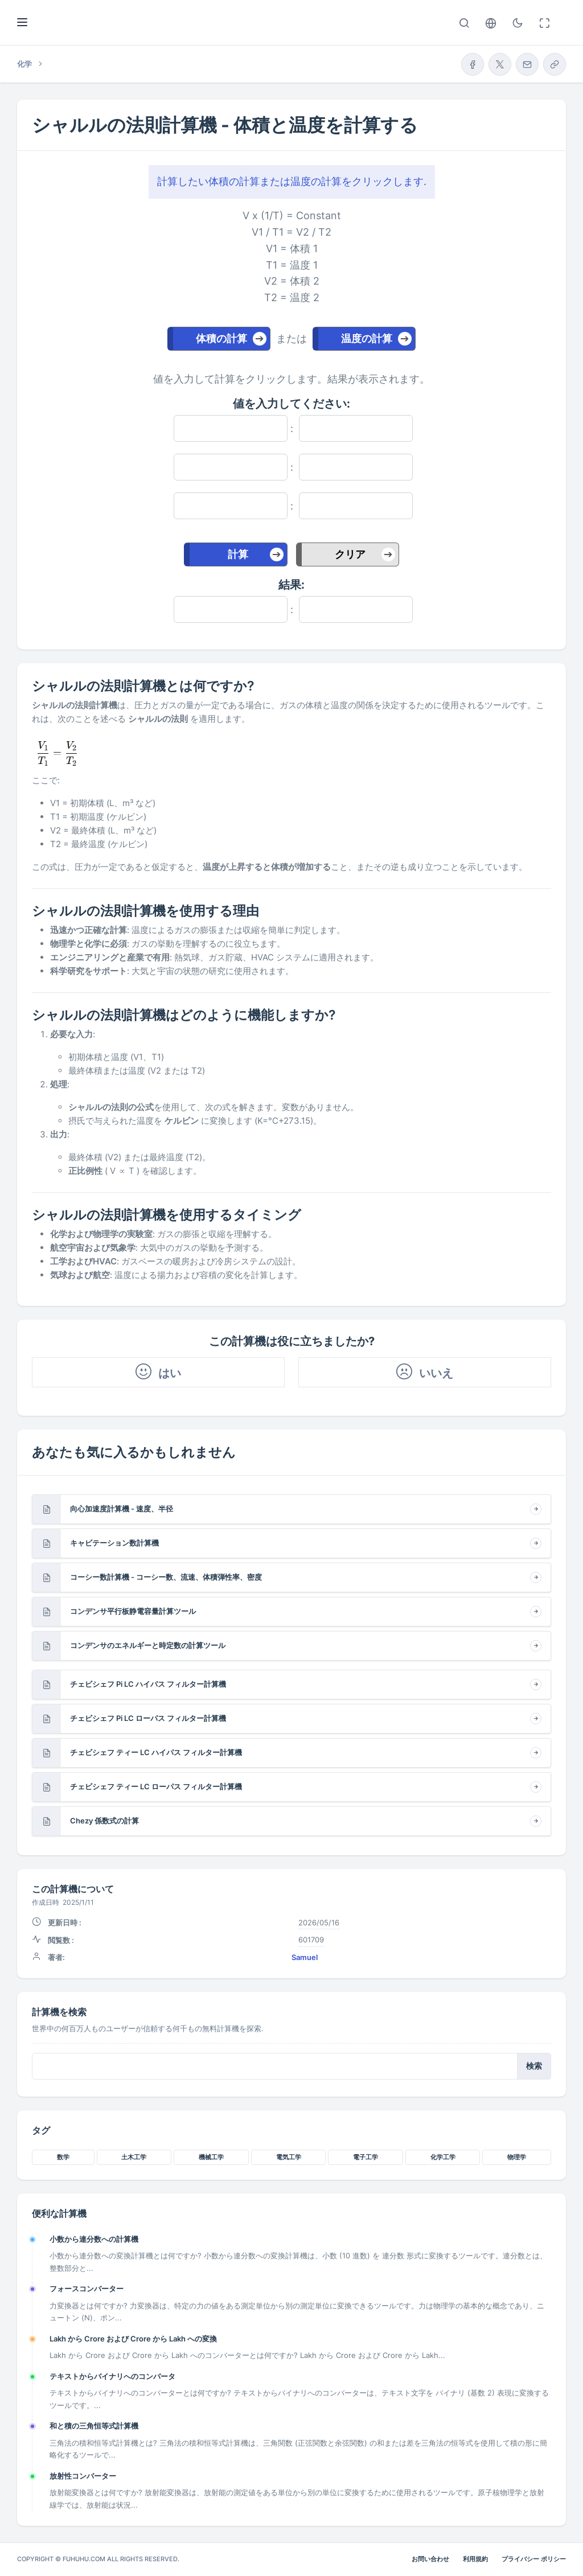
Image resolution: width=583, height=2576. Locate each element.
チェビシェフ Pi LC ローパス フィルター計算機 (148, 1718)
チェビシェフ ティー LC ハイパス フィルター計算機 (156, 1752)
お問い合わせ (430, 2559)
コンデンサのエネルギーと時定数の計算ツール (147, 1645)
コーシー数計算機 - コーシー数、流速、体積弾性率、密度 (166, 1576)
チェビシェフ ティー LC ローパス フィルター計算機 (156, 1786)
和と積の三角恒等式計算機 (94, 2425)
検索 (534, 2065)
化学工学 (442, 2157)
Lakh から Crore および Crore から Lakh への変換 (133, 2338)
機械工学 (211, 2157)
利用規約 (475, 2559)
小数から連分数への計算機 (94, 2239)
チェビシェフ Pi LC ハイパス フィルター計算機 (148, 1683)
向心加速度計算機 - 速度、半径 (121, 1508)
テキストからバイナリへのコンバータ (112, 2376)
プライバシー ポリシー (534, 2559)
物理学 (516, 2157)
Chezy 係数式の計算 (104, 1820)
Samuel (305, 1957)
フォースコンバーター (87, 2288)
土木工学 (133, 2157)
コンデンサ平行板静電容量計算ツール (133, 1611)
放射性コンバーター (83, 2475)
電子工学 (365, 2157)
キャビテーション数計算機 (114, 1542)
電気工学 (288, 2157)
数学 (63, 2157)
